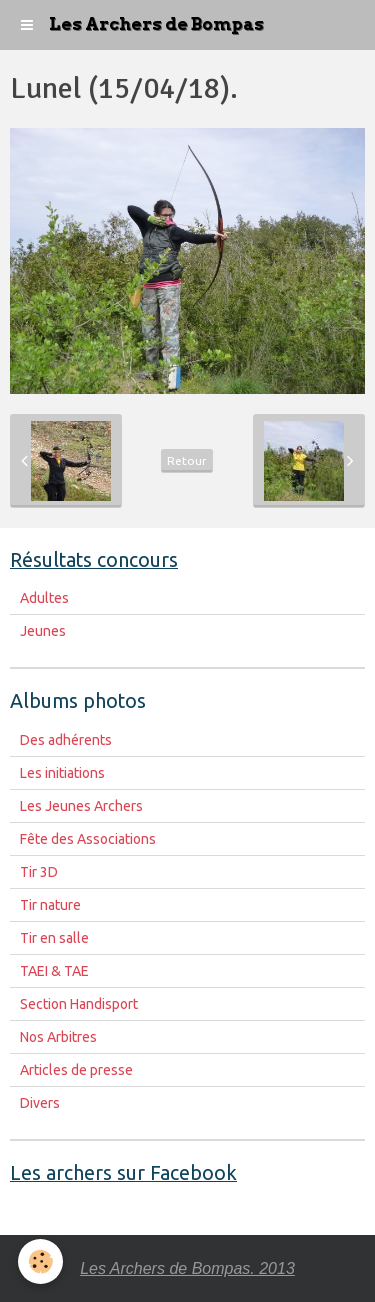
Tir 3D (39, 872)
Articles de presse (76, 1070)
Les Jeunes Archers (81, 806)
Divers (40, 1103)
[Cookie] (40, 1261)
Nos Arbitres (58, 1037)
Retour (187, 460)
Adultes (44, 598)
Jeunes (43, 631)
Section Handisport (79, 1004)
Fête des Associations (88, 839)
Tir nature (50, 905)
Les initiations (62, 773)
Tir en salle (54, 938)
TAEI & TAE (54, 971)
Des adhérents (66, 740)
